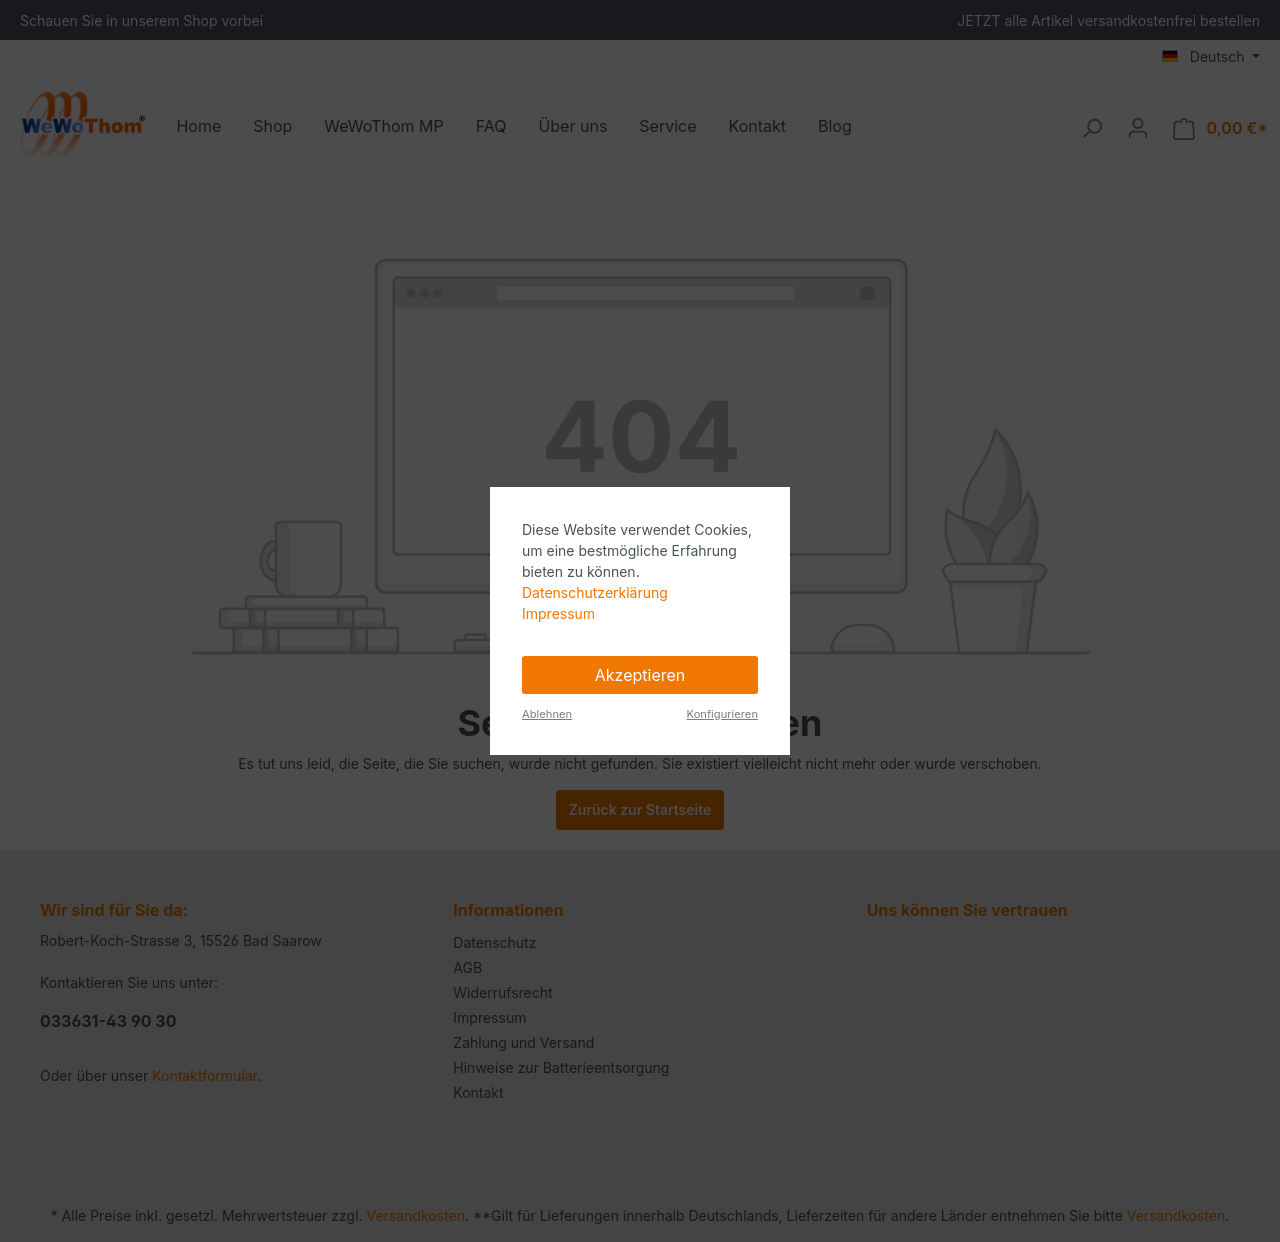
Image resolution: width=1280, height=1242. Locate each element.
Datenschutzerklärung (595, 592)
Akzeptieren (640, 675)
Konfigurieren (722, 714)
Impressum (558, 613)
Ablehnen (547, 714)
